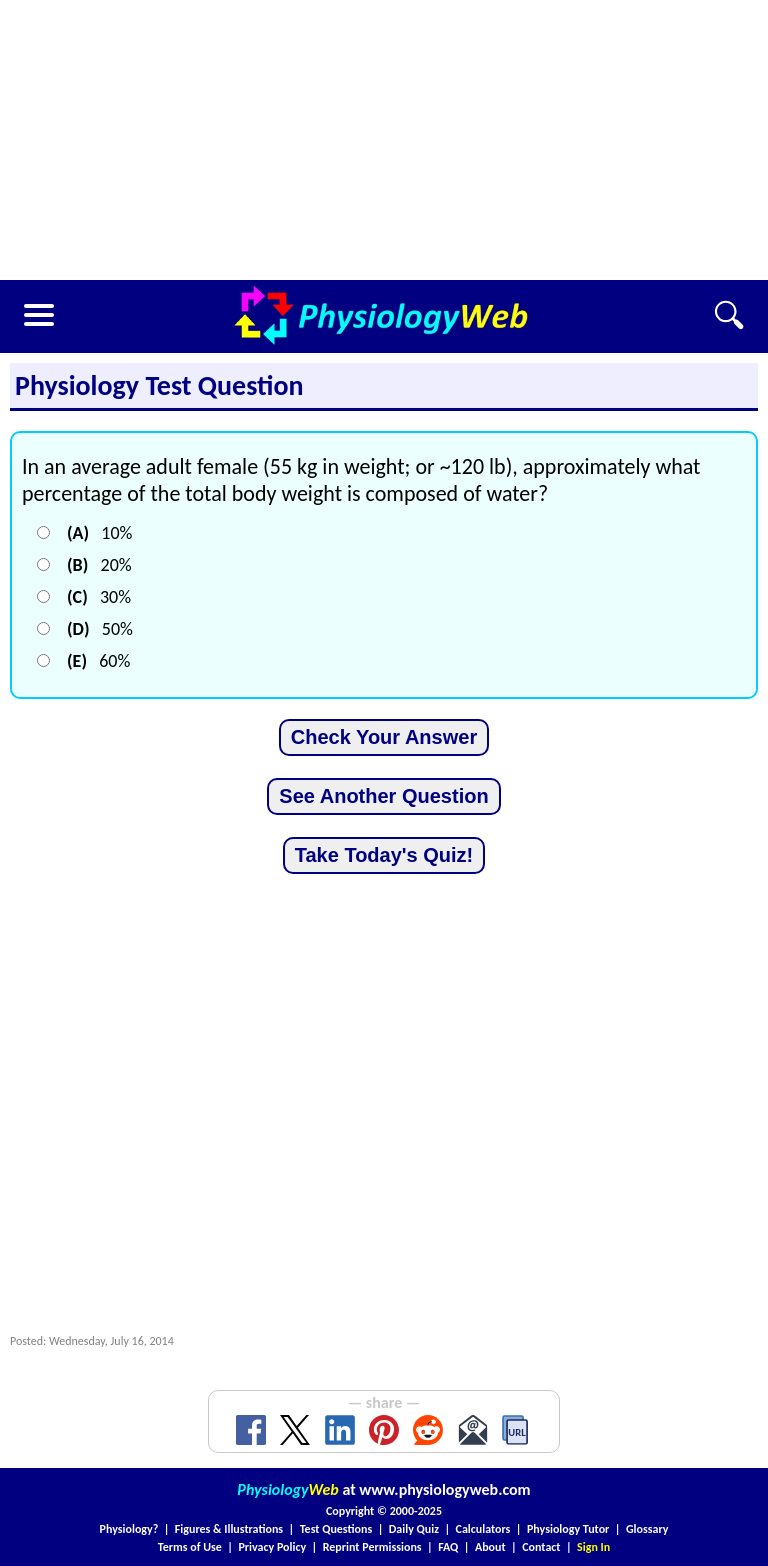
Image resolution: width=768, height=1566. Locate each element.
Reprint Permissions (372, 1547)
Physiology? (129, 1529)
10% (99, 533)
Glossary (647, 1529)
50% (100, 629)
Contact (541, 1547)
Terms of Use (190, 1547)
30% (99, 597)
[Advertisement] (384, 140)
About (490, 1547)
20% (99, 565)
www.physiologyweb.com (444, 1489)
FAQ (448, 1547)
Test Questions (336, 1529)
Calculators (483, 1529)
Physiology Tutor (568, 1529)
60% (98, 661)
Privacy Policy (272, 1547)
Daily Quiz (414, 1529)
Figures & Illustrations (229, 1529)
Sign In (593, 1547)
